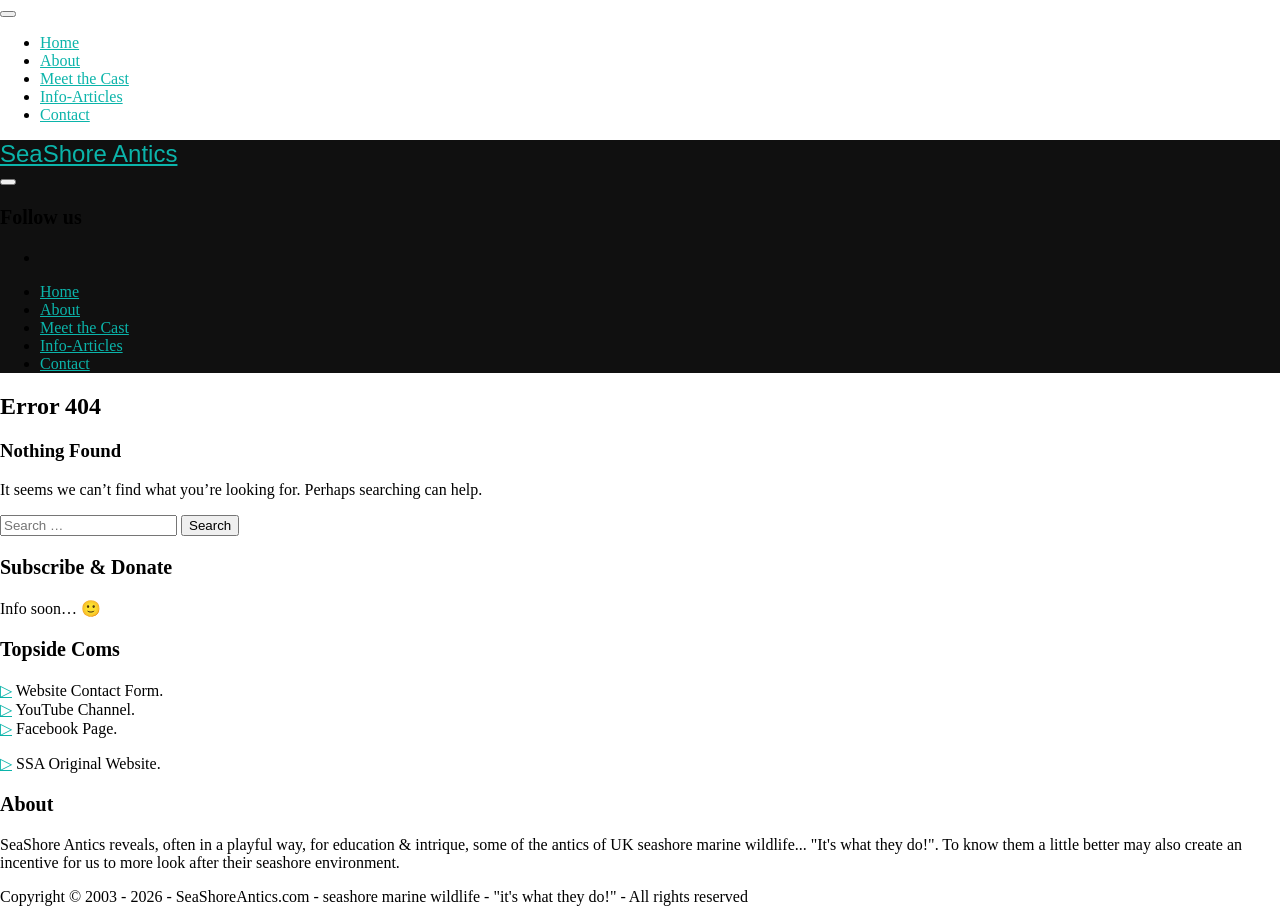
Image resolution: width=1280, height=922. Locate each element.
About (60, 60)
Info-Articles (81, 96)
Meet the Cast (84, 78)
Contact (65, 114)
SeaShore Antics (88, 153)
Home (59, 42)
